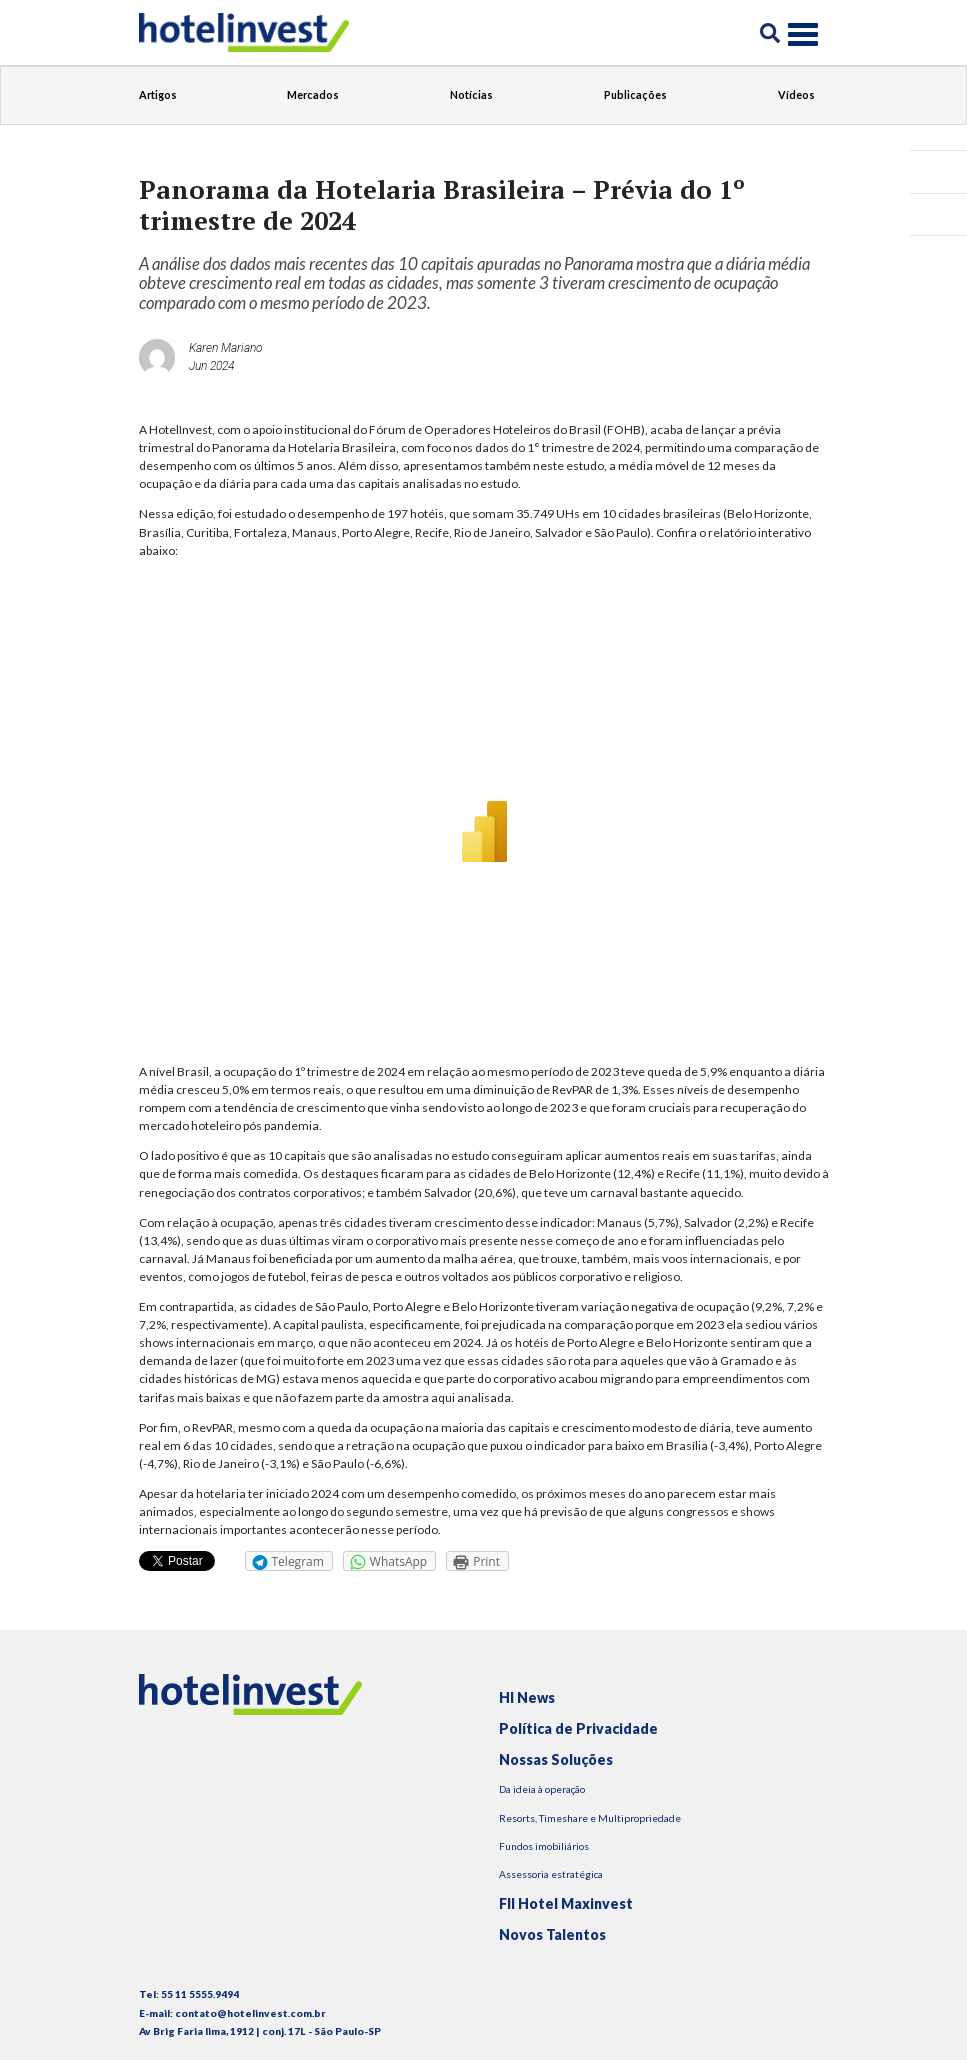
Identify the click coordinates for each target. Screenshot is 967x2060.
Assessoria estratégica (551, 1874)
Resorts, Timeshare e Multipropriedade (590, 1818)
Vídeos (796, 94)
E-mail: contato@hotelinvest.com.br (232, 2013)
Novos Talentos (552, 1934)
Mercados (313, 94)
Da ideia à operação (542, 1789)
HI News (527, 1697)
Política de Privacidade (578, 1728)
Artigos (158, 94)
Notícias (471, 94)
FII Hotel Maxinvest (566, 1903)
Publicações (635, 94)
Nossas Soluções (556, 1759)
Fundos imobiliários (544, 1846)
